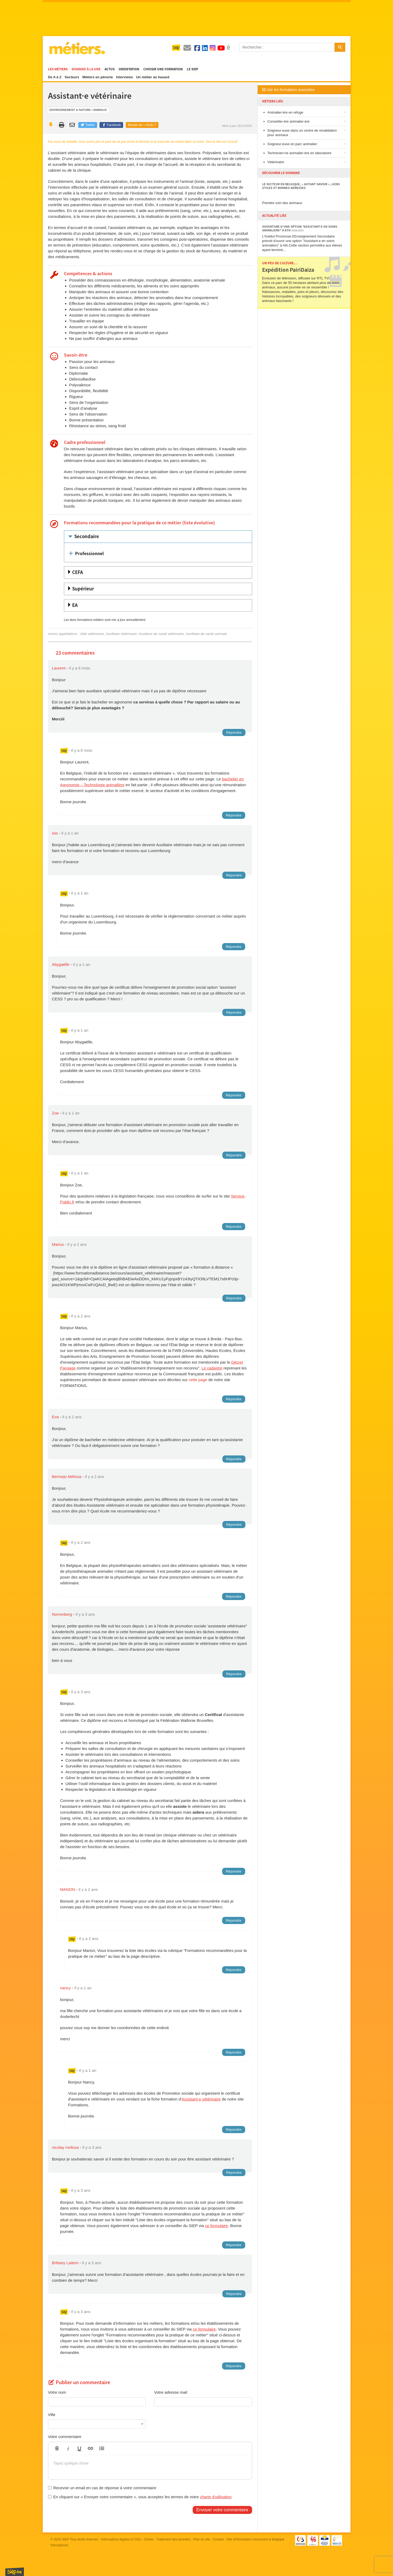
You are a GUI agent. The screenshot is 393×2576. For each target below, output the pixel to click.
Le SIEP (192, 69)
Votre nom (57, 2392)
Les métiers (58, 69)
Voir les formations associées (288, 90)
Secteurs (72, 77)
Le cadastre (212, 1368)
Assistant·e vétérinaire (201, 2099)
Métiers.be (77, 48)
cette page (198, 1379)
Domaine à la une (86, 69)
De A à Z (55, 77)
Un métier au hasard (152, 77)
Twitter (88, 125)
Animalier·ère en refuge (285, 112)
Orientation (129, 69)
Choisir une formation (163, 69)
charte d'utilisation (216, 2497)
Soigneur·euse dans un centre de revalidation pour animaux (302, 132)
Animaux (100, 109)
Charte (148, 2539)
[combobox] (97, 2423)
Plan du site (201, 2539)
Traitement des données (173, 2539)
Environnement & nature (70, 109)
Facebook (111, 125)
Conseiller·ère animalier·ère (288, 121)
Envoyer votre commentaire (222, 2510)
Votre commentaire (64, 2436)
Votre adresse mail (170, 2392)
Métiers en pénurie (97, 77)
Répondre (234, 732)
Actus (110, 69)
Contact (218, 2539)
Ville (51, 2414)
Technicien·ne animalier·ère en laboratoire (299, 153)
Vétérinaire (275, 162)
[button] (57, 2448)
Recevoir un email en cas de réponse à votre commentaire (102, 2488)
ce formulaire (216, 2225)
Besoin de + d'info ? (142, 125)
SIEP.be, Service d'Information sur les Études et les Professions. (14, 2572)
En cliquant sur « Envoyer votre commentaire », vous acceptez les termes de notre (140, 2497)
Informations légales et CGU (121, 2539)
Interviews (124, 77)
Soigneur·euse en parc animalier (292, 144)
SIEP (65, 2539)
